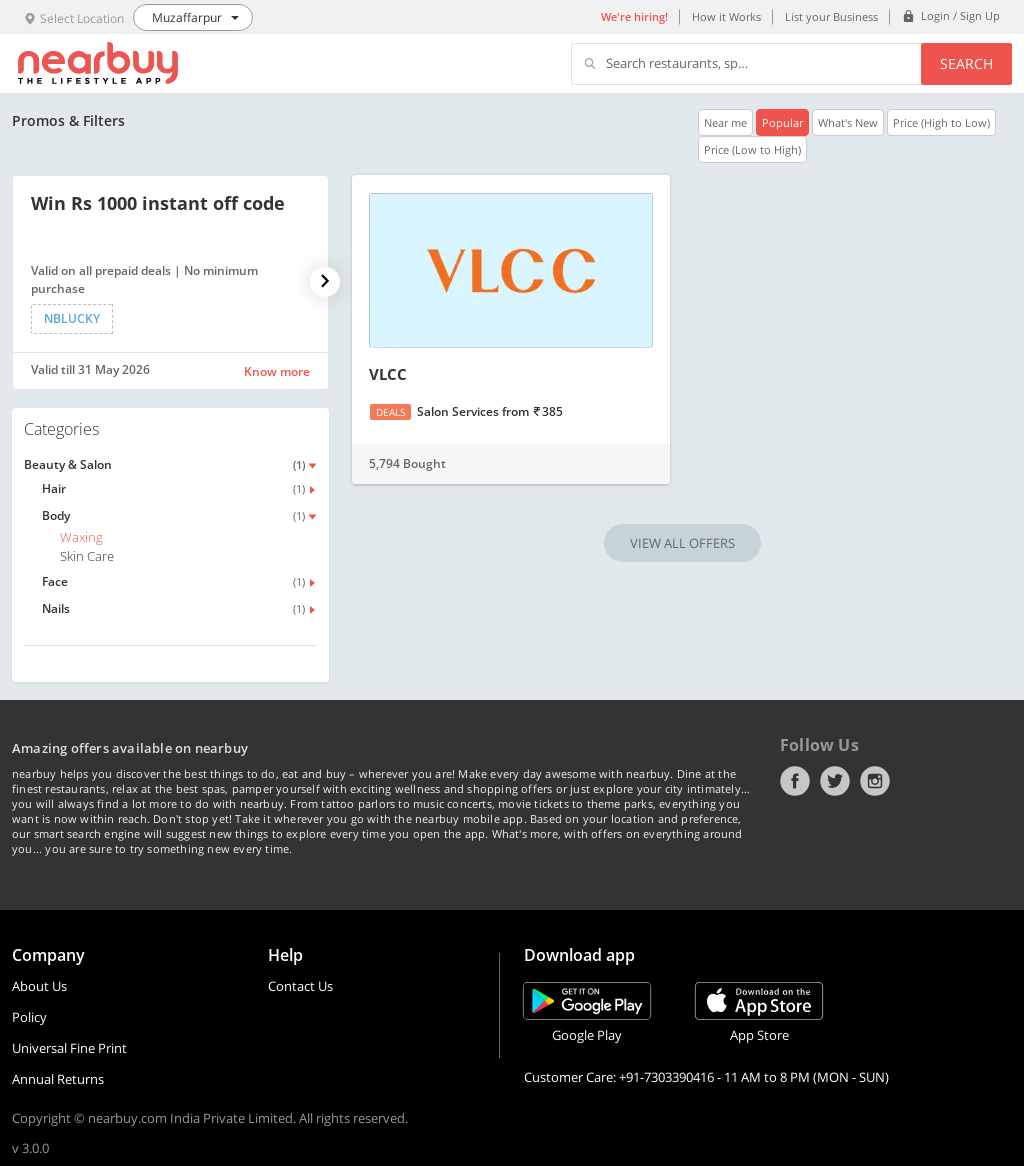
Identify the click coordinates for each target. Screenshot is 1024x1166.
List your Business (831, 16)
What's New (848, 122)
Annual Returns (58, 1079)
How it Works (726, 16)
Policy (29, 1017)
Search (966, 63)
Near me (725, 122)
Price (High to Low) (941, 122)
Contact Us (300, 986)
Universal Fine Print (69, 1048)
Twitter (835, 781)
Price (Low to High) (752, 149)
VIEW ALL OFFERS (682, 543)
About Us (39, 986)
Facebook (795, 781)
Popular (782, 122)
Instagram (875, 781)
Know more (277, 371)
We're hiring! (634, 16)
